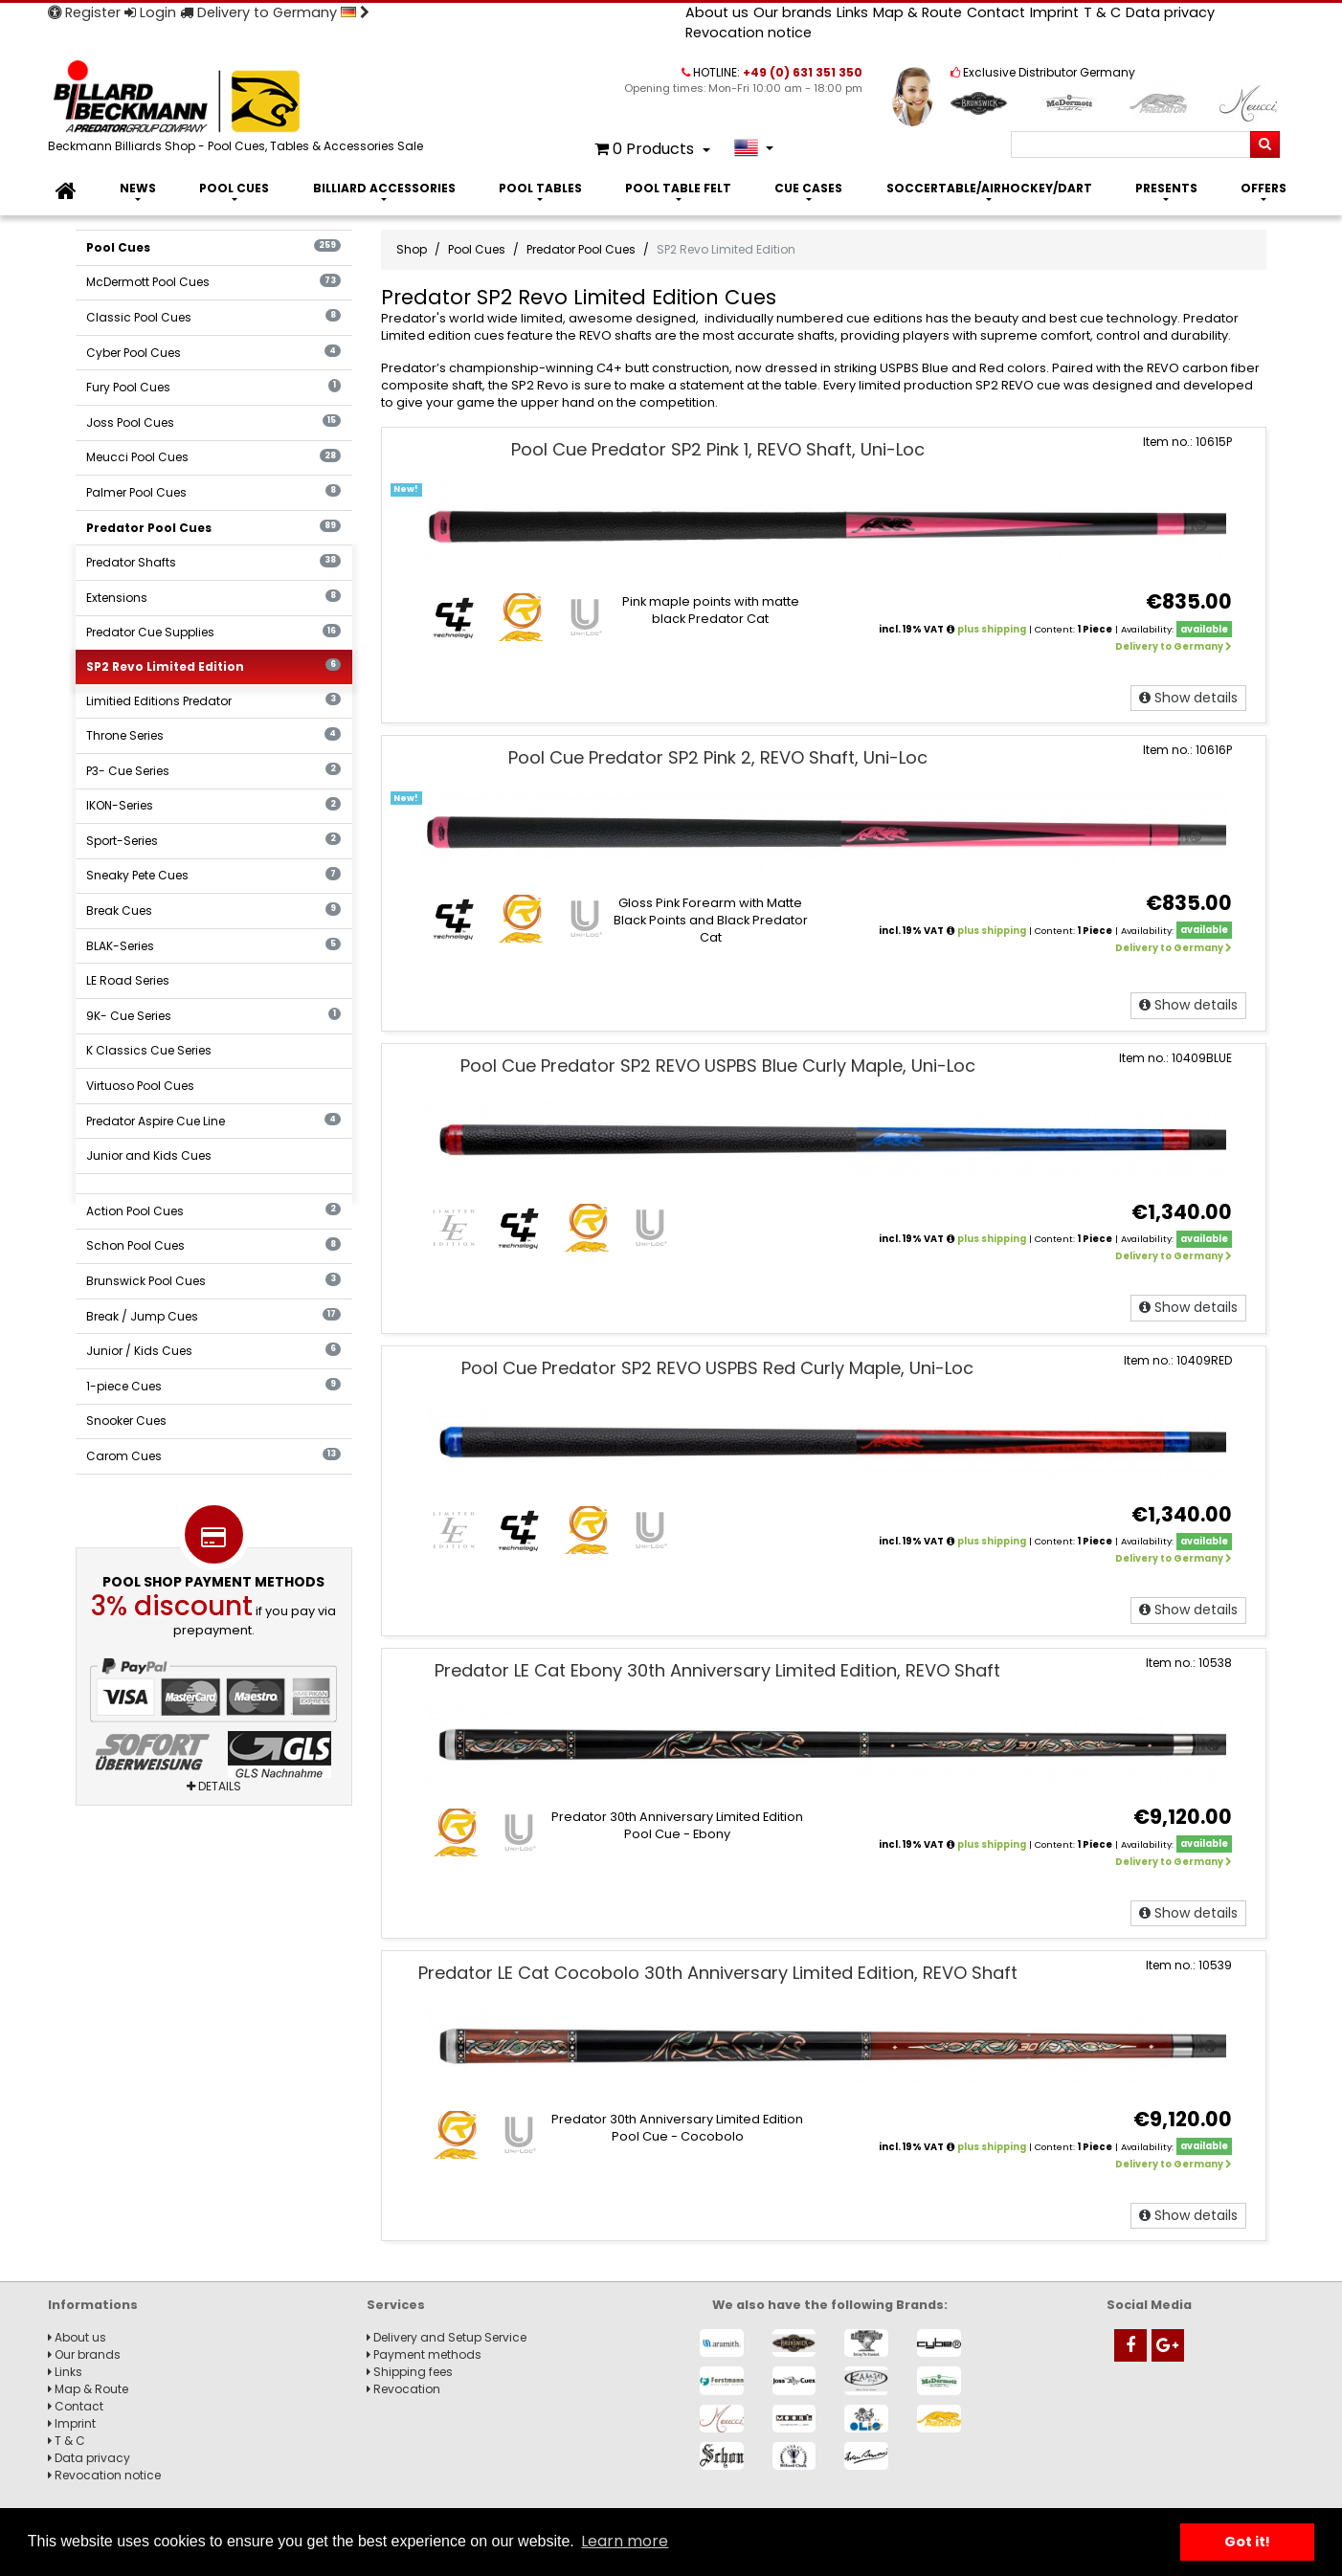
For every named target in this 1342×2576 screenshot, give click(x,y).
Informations (93, 2305)
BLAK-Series (213, 946)
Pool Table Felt (678, 188)
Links (852, 12)
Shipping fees (410, 2372)
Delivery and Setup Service (446, 2337)
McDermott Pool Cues (213, 282)
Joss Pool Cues (213, 422)
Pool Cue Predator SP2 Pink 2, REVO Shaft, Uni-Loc (718, 757)
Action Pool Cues (213, 1211)
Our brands (792, 12)
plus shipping (991, 629)
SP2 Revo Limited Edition (213, 666)
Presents (1166, 188)
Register (84, 12)
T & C (1102, 12)
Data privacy (1170, 12)
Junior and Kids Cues (149, 1155)
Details (214, 1786)
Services (396, 2305)
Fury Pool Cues (213, 387)
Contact (996, 12)
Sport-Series (213, 841)
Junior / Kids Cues (213, 1351)
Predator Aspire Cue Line (213, 1121)
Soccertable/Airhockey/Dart (989, 188)
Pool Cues (234, 188)
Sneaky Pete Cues (213, 875)
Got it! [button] (1247, 2541)
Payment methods (424, 2354)
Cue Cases (808, 188)
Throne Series (213, 735)
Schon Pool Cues (213, 1245)
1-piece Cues (213, 1386)
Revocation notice (748, 32)
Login (150, 12)
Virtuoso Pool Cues (140, 1085)
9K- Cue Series (213, 1016)
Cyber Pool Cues (213, 352)
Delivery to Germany (274, 12)
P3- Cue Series (213, 771)
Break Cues (213, 910)
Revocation (403, 2389)
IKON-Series (213, 805)
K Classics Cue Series (149, 1050)
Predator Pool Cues (213, 528)
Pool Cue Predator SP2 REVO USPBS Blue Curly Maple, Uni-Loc (717, 1065)
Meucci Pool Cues (213, 457)
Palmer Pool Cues (213, 492)
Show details (1188, 697)
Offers (1263, 188)
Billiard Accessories (384, 188)
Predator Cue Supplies (213, 632)
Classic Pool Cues (213, 317)
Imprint (1054, 12)
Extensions (213, 597)
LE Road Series (127, 980)
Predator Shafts (213, 562)
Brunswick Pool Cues (213, 1281)
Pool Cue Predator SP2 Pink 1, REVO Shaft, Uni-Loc (718, 449)
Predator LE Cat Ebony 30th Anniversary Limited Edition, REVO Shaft (717, 1670)
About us (717, 12)
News (138, 188)
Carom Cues (213, 1456)
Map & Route (917, 12)
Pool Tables (540, 188)
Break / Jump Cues (213, 1316)
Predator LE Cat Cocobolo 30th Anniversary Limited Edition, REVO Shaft (718, 1973)
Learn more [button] (624, 2541)
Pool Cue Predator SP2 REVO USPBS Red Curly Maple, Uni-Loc (717, 1368)
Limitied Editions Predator (213, 701)
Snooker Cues (126, 1420)
